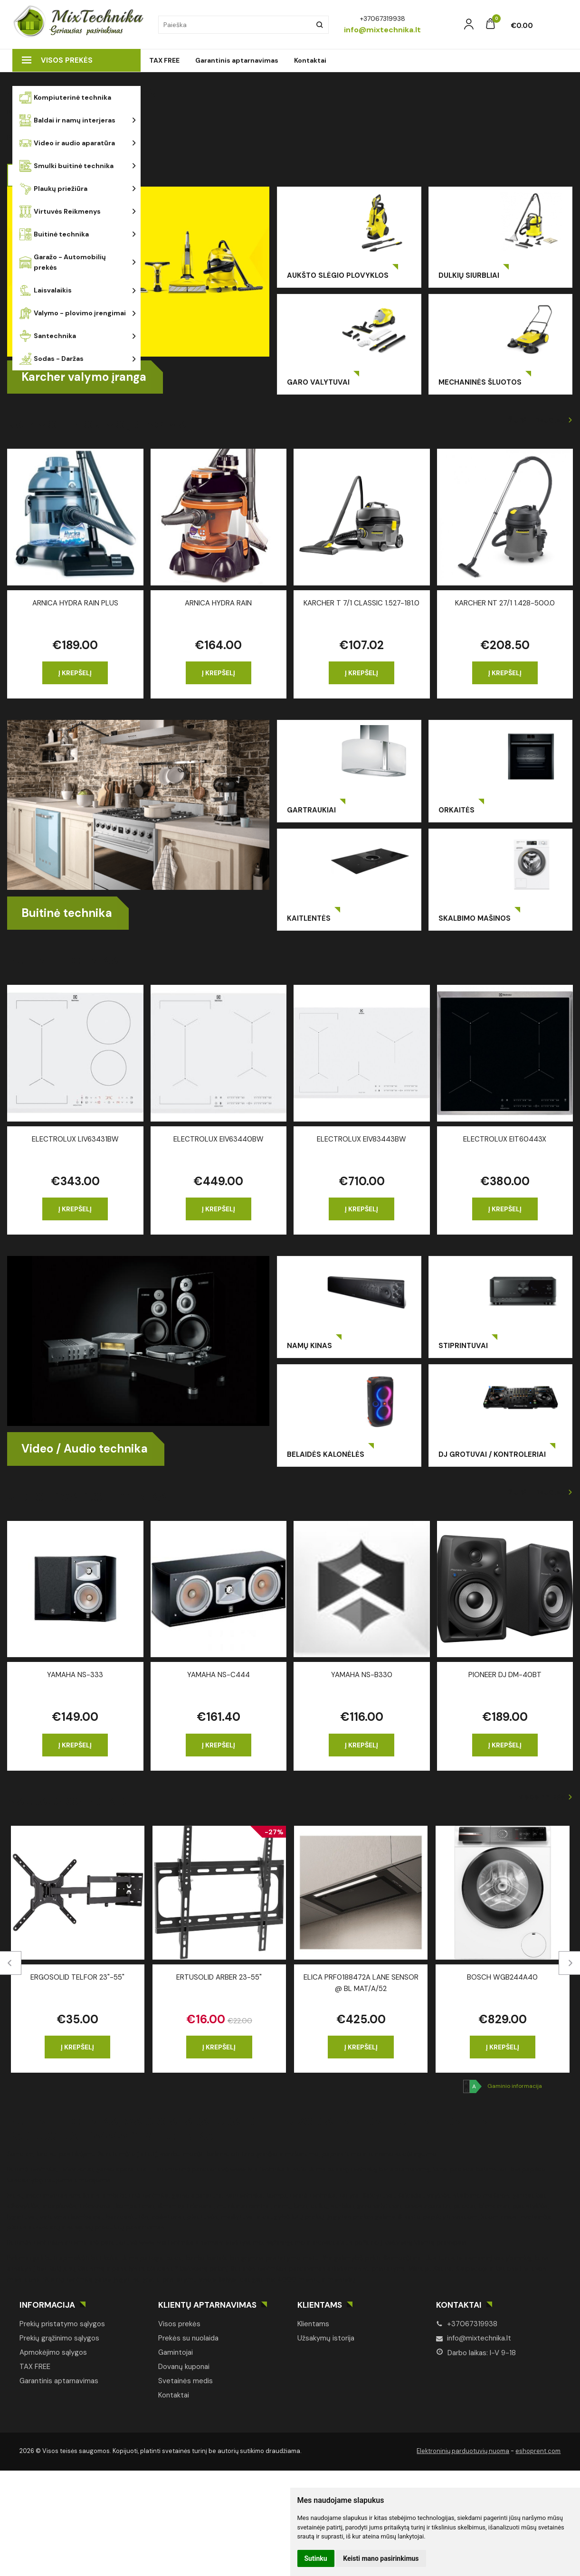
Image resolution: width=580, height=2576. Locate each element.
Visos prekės (57, 60)
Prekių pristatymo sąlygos (62, 2324)
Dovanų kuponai (183, 2366)
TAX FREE (164, 60)
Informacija (47, 2305)
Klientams (319, 2305)
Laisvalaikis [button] (45, 290)
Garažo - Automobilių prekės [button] (62, 262)
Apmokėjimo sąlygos (53, 2352)
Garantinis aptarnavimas (236, 60)
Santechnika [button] (47, 336)
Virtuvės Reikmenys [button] (60, 211)
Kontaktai (310, 60)
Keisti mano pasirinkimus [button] (380, 2558)
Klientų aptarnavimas (207, 2305)
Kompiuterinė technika (65, 98)
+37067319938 (466, 2324)
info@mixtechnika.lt (473, 2338)
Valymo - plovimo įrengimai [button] (72, 313)
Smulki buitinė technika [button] (66, 166)
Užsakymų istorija (325, 2338)
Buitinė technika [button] (54, 234)
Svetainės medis (185, 2381)
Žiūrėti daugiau (536, 420)
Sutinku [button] (315, 2558)
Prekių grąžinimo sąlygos (59, 2338)
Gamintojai (175, 2352)
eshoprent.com (538, 2451)
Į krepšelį (75, 673)
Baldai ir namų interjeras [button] (67, 120)
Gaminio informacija (514, 2086)
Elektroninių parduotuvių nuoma (463, 2451)
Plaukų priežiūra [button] (53, 189)
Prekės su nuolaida (188, 2338)
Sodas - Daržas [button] (51, 359)
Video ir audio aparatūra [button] (67, 143)
